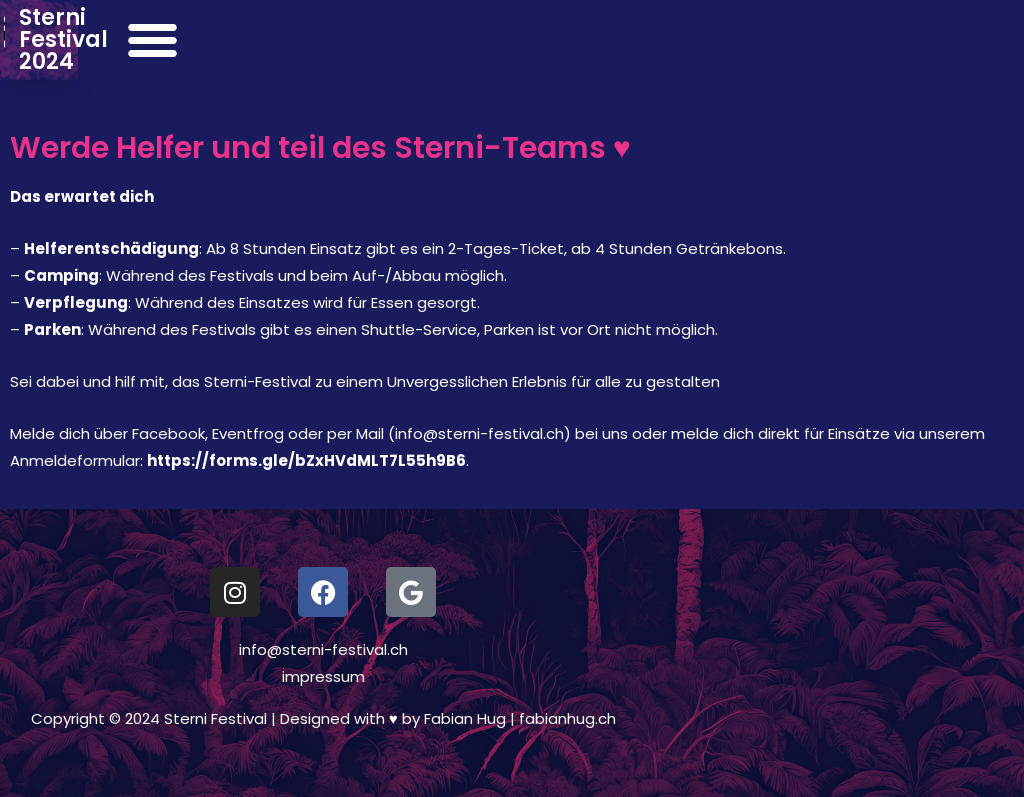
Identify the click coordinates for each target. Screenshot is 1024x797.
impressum (323, 676)
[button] (985, 40)
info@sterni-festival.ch (323, 649)
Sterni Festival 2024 (234, 39)
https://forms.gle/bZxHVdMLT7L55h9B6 (306, 460)
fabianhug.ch (567, 718)
